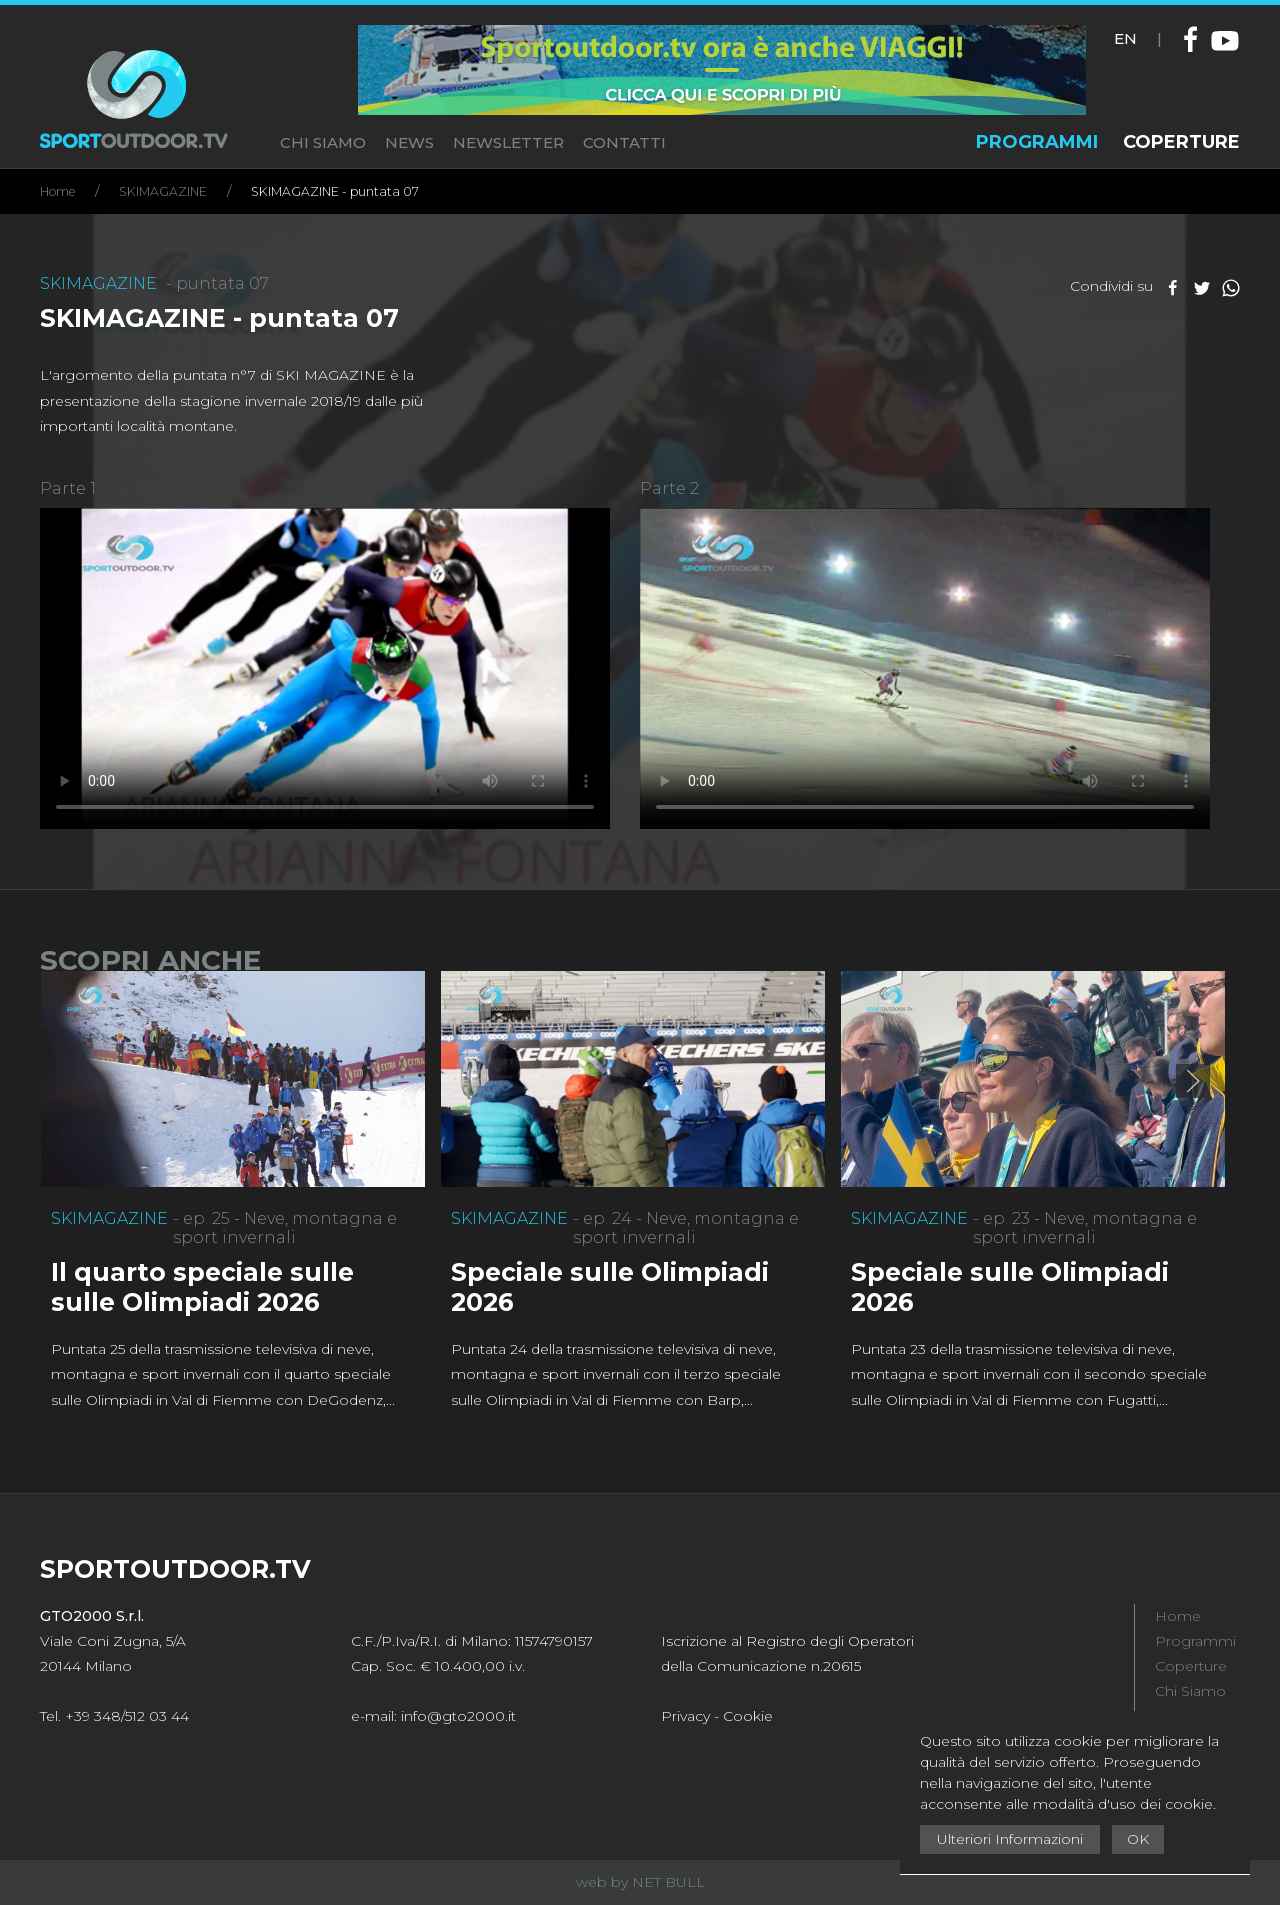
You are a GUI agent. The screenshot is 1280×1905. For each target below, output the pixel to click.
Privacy (685, 1716)
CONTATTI (624, 142)
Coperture (1191, 1666)
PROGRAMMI (1037, 142)
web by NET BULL (640, 1882)
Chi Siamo (1190, 1691)
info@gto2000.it (458, 1716)
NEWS (409, 142)
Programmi (1195, 1641)
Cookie (748, 1716)
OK (1138, 1839)
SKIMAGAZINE (163, 191)
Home (57, 191)
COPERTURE (1181, 142)
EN (1125, 38)
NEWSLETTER (508, 142)
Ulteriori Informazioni (1010, 1839)
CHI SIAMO (323, 142)
